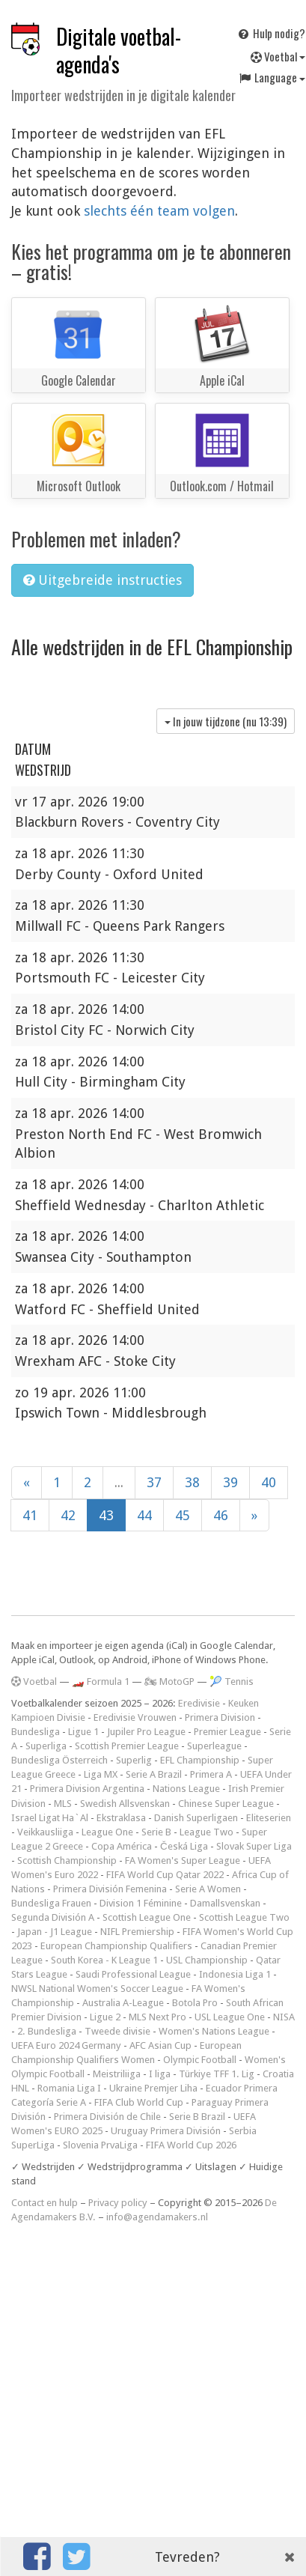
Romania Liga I (69, 2088)
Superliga (46, 1746)
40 (268, 1482)
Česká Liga (184, 1846)
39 (230, 1482)
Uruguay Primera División (166, 2130)
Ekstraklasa (121, 1817)
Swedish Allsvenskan (125, 1803)
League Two (206, 1832)
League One (107, 1832)
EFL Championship (199, 1760)
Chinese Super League (226, 1803)
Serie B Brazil (197, 2116)
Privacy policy (117, 2202)
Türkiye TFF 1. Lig (216, 2074)
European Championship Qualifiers (116, 1945)
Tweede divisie (117, 2031)
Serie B (156, 1832)
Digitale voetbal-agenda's (118, 50)
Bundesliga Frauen (51, 1903)
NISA (284, 2017)
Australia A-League (123, 2002)
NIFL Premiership (137, 1931)
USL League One (230, 2017)
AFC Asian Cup (160, 2045)
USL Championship (207, 1960)
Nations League (186, 1788)
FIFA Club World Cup (138, 2102)
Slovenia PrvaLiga (100, 2145)
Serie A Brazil (154, 1774)
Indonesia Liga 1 (235, 1974)
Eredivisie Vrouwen (135, 1717)
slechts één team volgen (159, 211)
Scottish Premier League (127, 1746)
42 (68, 1515)
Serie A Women (208, 1889)
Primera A (211, 1774)
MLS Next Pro (157, 2017)
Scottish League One (146, 1917)
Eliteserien (268, 1817)
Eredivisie (199, 1703)
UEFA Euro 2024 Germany (66, 2045)
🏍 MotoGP (169, 1681)
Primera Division (220, 1717)
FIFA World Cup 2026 (191, 2145)
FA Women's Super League (182, 1860)
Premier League (227, 1731)
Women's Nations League (214, 2031)
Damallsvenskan (225, 1903)
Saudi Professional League (133, 1974)
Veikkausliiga (45, 1832)
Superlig (134, 1760)
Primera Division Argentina (87, 1788)
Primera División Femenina (110, 1889)
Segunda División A (52, 1917)
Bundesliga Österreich (59, 1760)
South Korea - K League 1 (104, 1960)
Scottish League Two (244, 1917)
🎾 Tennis (231, 1681)
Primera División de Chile (107, 2116)
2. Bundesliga (46, 2031)
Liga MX (100, 1774)
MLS (63, 1803)
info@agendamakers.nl (157, 2217)
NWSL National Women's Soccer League (97, 1988)
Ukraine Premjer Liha (153, 2088)
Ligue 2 (105, 2017)
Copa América (121, 1846)
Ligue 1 (83, 1731)
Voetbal (34, 1681)
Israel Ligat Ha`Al (49, 1817)
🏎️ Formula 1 (100, 1681)
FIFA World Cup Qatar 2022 (165, 1874)
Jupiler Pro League (146, 1731)
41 (29, 1515)
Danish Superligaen (196, 1817)
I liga (160, 2074)
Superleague (214, 1746)
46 (220, 1515)
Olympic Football (199, 2059)
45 (182, 1515)
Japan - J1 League (54, 1931)
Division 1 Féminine (141, 1903)
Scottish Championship (67, 1860)
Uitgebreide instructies (102, 580)
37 (154, 1482)
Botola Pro (195, 2002)
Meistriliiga (117, 2074)
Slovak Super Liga (254, 1846)
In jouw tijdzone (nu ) (226, 721)
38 (192, 1482)
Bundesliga (35, 1731)
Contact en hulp (44, 2202)
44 (144, 1515)
